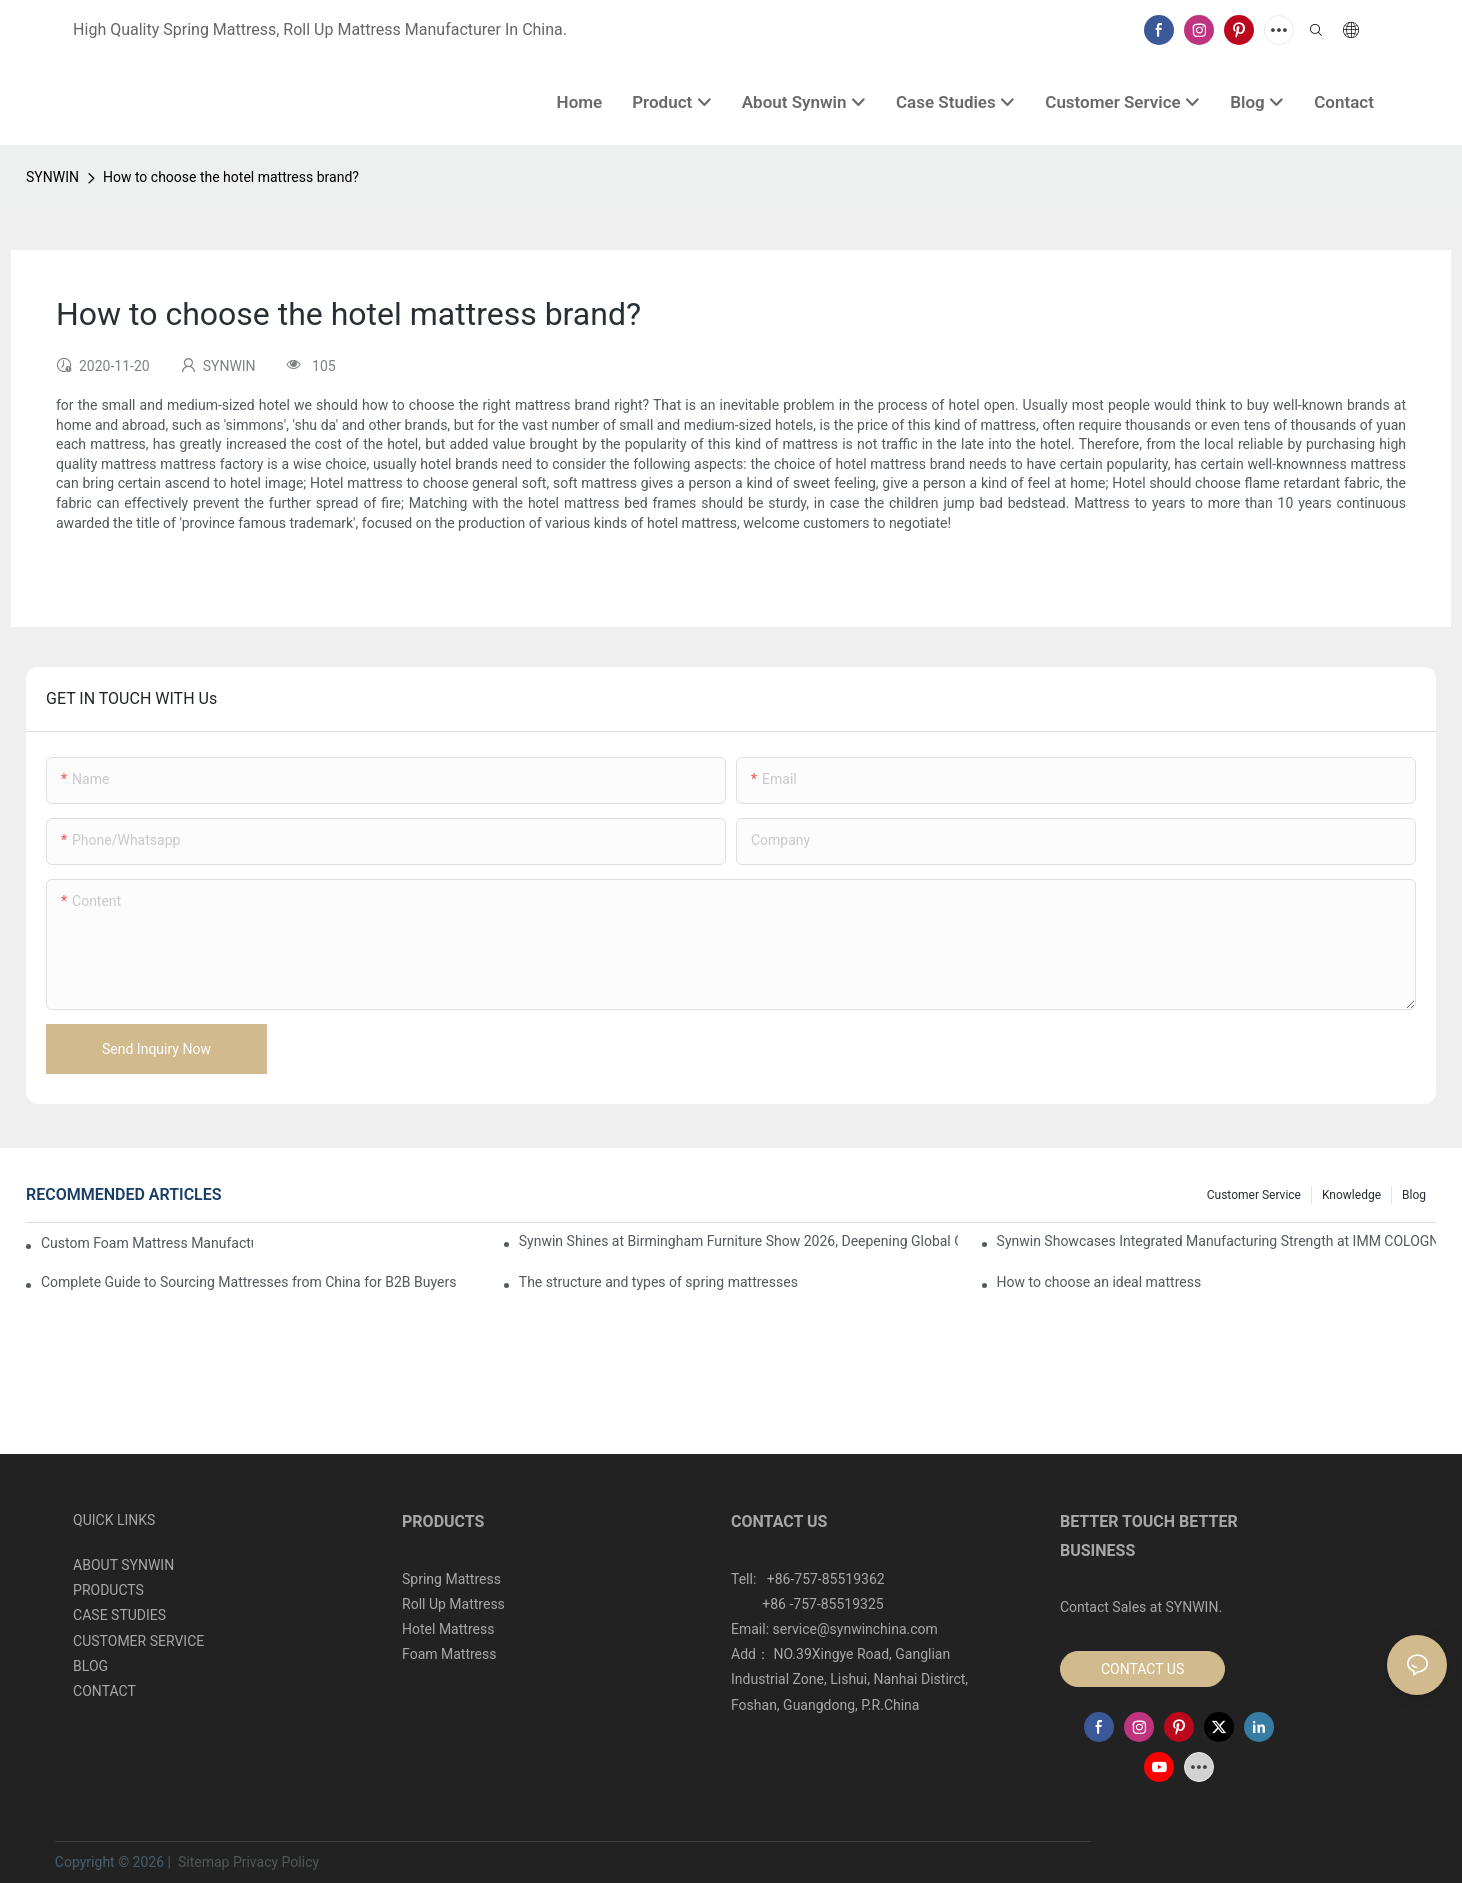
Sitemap (201, 1862)
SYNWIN (52, 177)
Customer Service (1254, 1195)
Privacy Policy (276, 1862)
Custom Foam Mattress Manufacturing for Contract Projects (147, 1243)
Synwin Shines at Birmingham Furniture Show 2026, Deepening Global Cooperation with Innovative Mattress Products (738, 1241)
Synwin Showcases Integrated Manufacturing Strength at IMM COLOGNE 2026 (1216, 1241)
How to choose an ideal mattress (1099, 1282)
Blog (1414, 1195)
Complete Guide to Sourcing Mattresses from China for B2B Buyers (248, 1282)
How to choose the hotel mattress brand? (231, 177)
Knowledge (1351, 1195)
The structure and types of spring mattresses (658, 1282)
